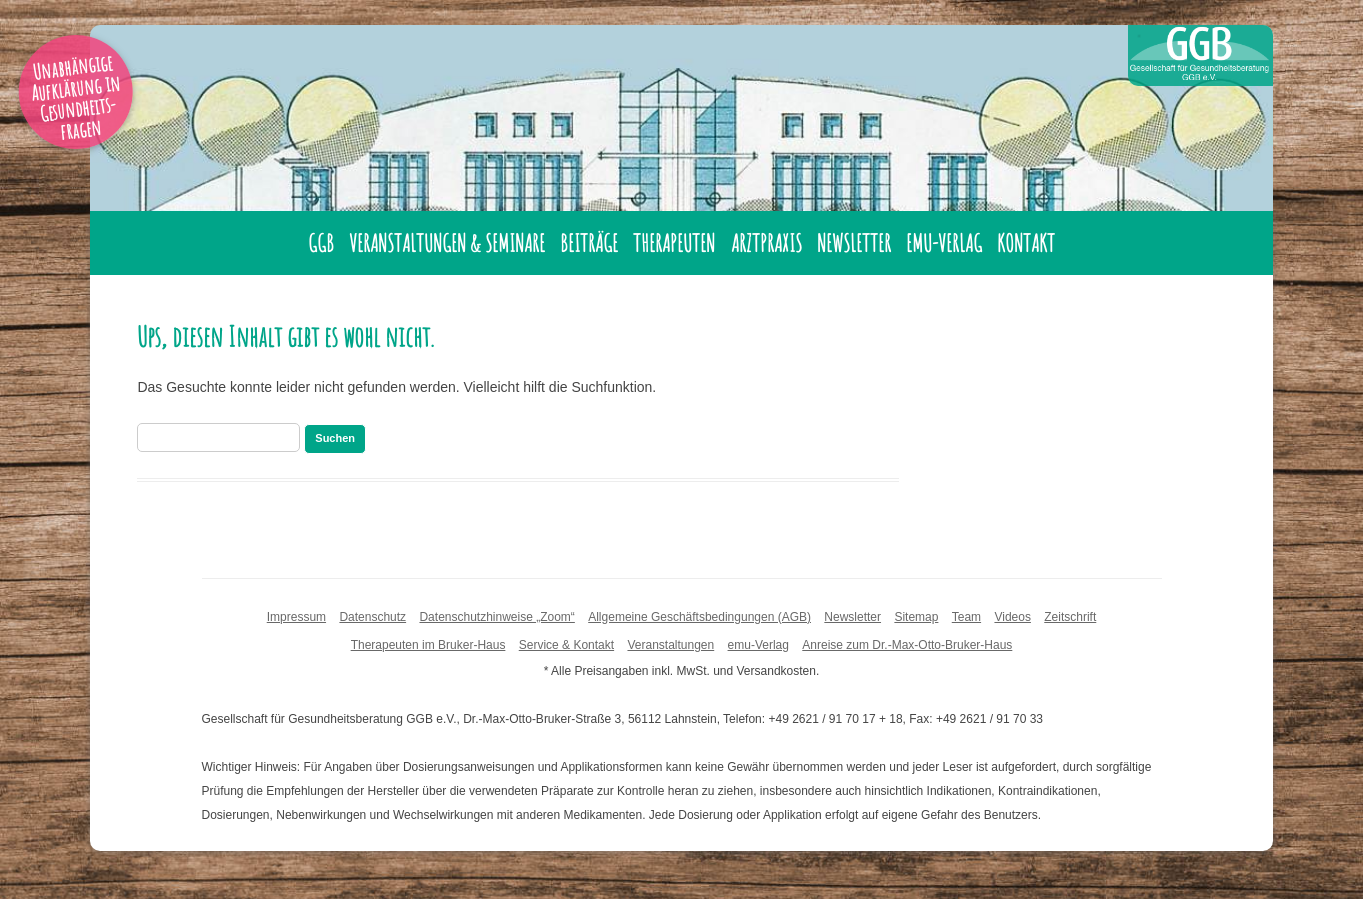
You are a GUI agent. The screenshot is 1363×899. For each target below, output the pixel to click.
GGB (321, 243)
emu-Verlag (944, 243)
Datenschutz (372, 617)
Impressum (296, 617)
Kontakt (1026, 243)
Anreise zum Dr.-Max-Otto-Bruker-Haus (907, 645)
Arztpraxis (766, 243)
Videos (1012, 617)
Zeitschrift (1070, 617)
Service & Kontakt (566, 645)
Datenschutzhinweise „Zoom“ (496, 617)
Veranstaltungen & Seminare (447, 243)
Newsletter (854, 243)
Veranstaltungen (670, 645)
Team (966, 617)
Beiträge (589, 243)
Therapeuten (674, 243)
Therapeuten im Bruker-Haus (428, 645)
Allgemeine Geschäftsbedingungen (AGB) (699, 617)
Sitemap (916, 617)
